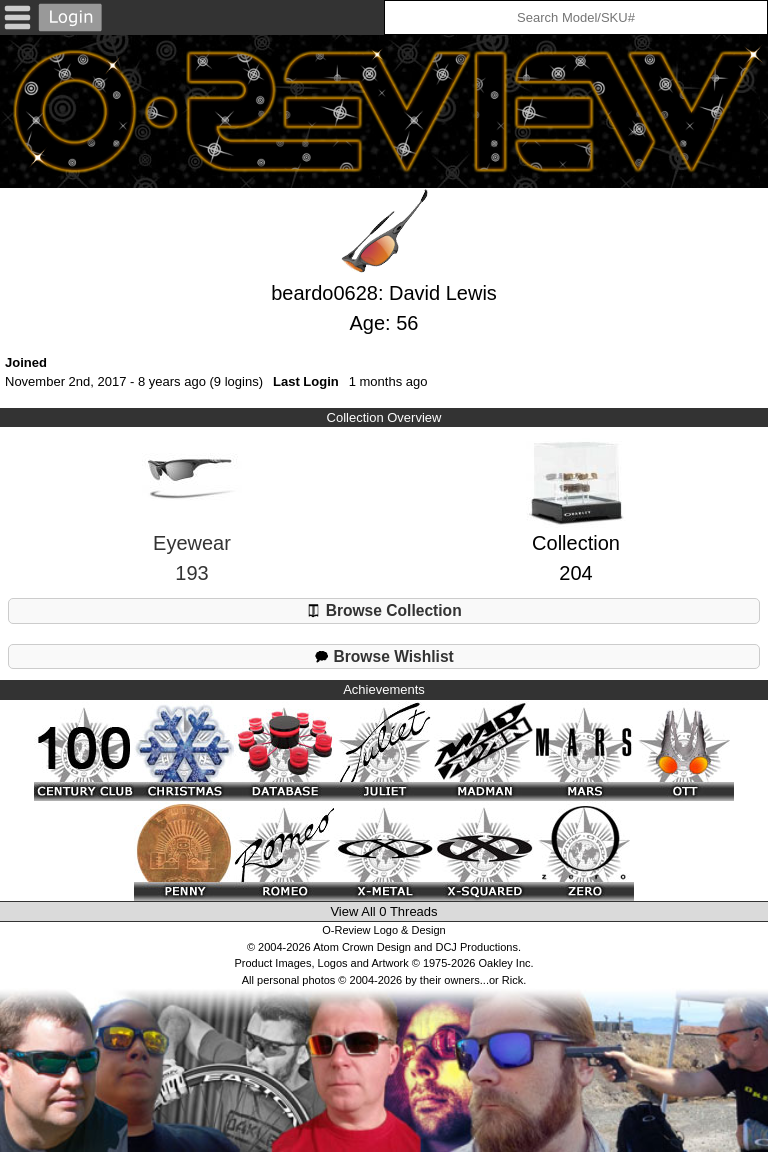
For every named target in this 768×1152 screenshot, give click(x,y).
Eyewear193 (192, 525)
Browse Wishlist (384, 656)
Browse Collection (383, 610)
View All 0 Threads (383, 911)
